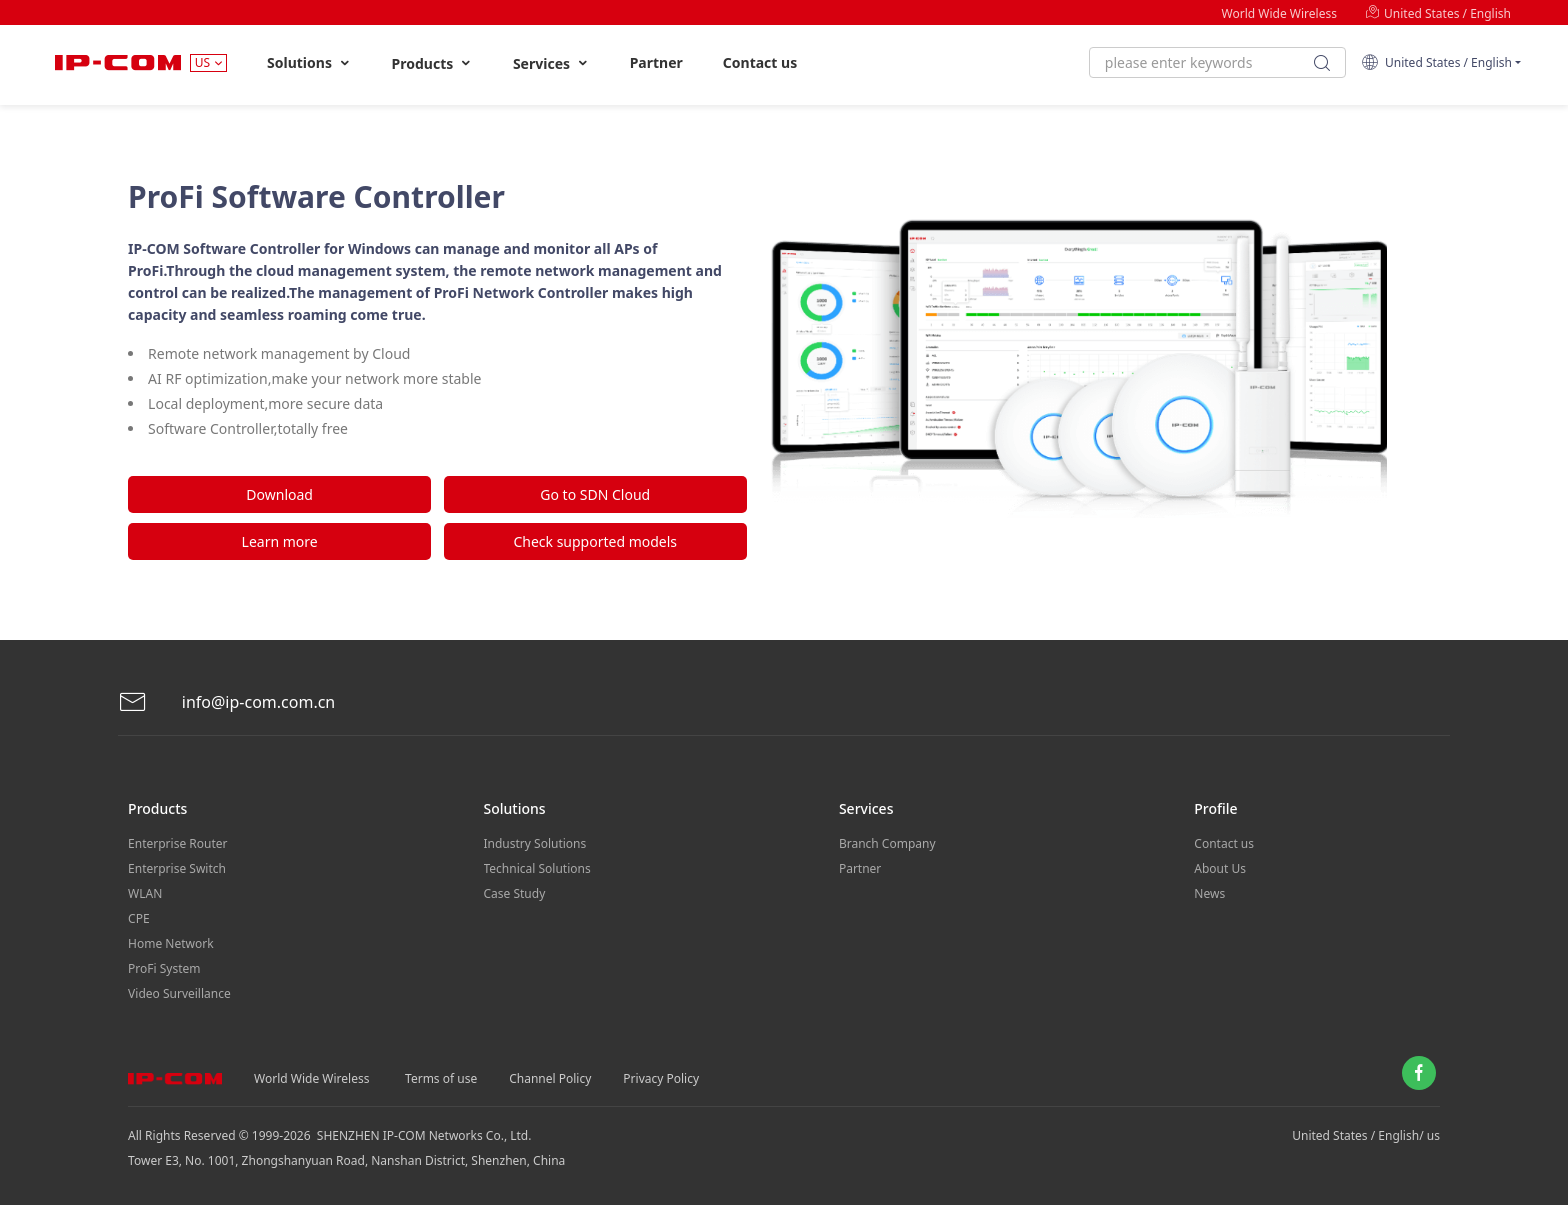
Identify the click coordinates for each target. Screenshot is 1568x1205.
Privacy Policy (661, 1078)
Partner (656, 62)
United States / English (1438, 13)
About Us (1220, 868)
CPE (139, 918)
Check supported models (595, 541)
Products (432, 63)
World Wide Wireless (1279, 13)
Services (551, 63)
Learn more (280, 541)
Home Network (171, 943)
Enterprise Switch (177, 868)
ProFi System (164, 968)
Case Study (515, 893)
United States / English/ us (1366, 1135)
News (1209, 893)
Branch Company (887, 843)
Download (279, 494)
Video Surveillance (179, 993)
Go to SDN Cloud (595, 494)
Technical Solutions (537, 868)
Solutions (309, 63)
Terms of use (441, 1078)
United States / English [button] (1436, 62)
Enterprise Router (177, 843)
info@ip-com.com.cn (227, 702)
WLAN (145, 893)
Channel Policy (550, 1078)
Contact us (760, 62)
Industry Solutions (535, 843)
